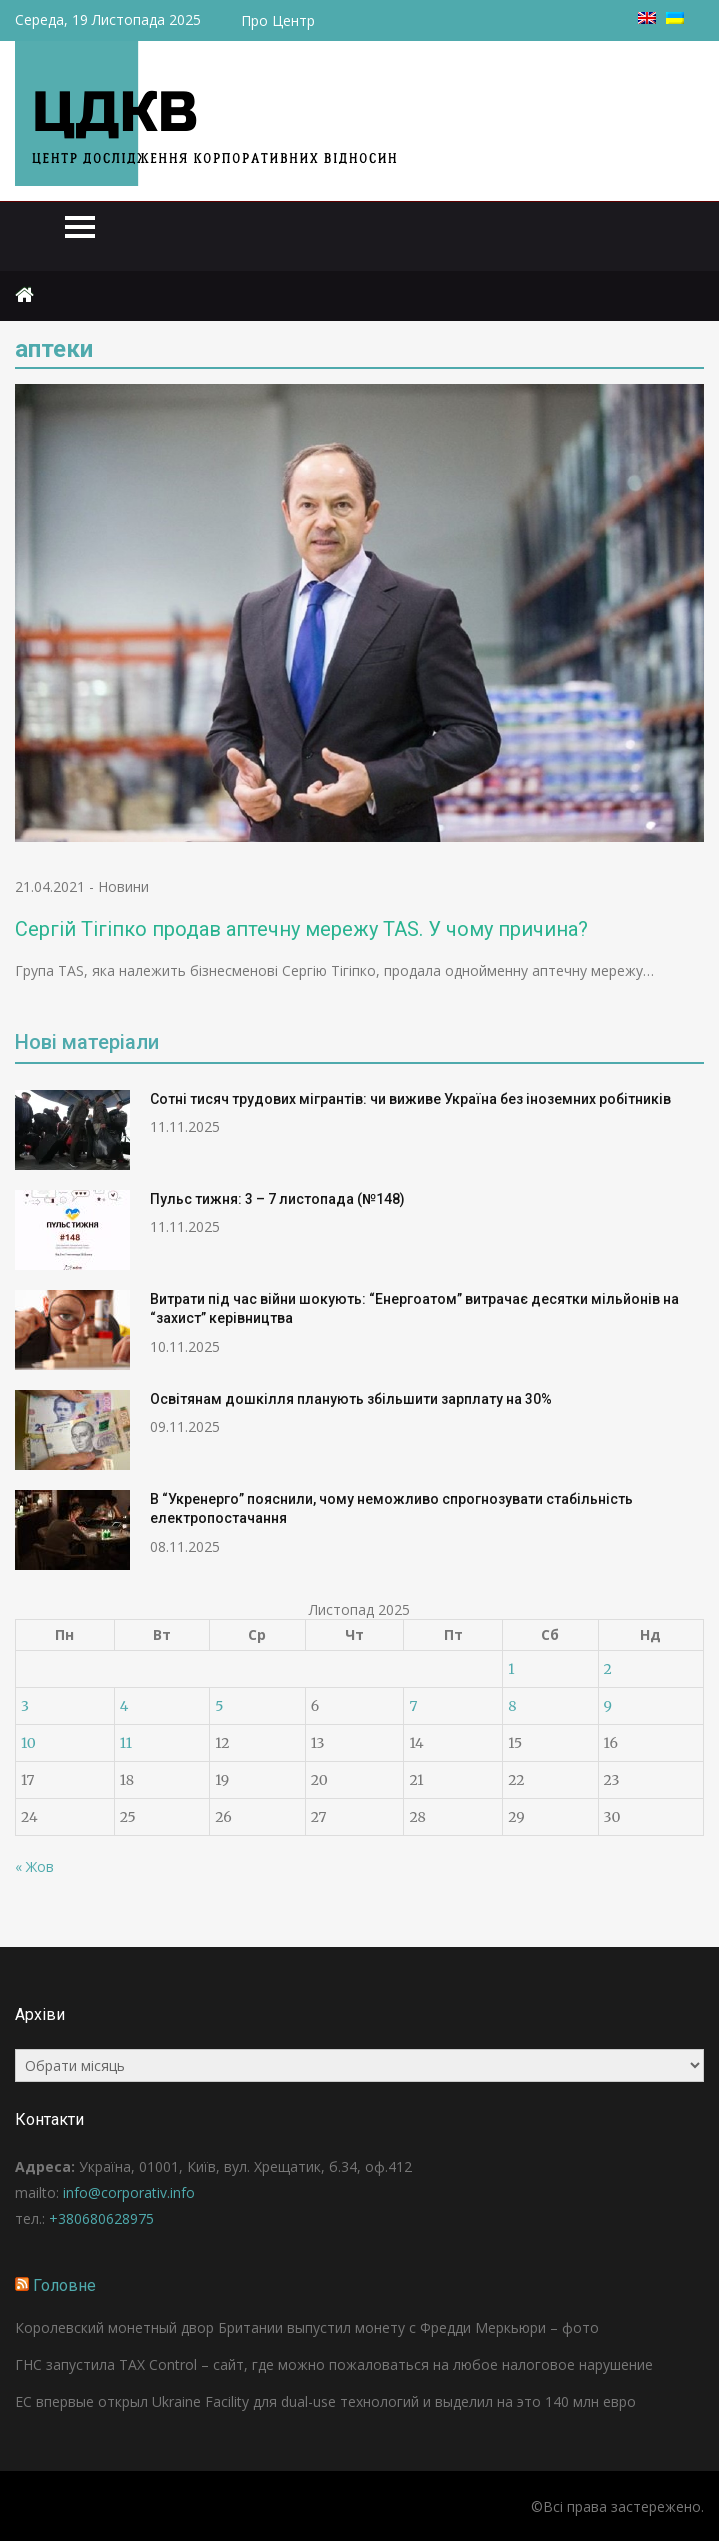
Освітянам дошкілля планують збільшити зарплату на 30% (351, 1399)
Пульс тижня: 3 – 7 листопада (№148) (277, 1199)
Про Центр (278, 20)
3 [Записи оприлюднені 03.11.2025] (25, 1706)
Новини (123, 886)
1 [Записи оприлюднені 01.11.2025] (511, 1669)
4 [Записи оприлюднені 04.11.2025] (124, 1706)
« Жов (34, 1866)
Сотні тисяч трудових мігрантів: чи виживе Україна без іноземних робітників (410, 1099)
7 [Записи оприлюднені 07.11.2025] (413, 1706)
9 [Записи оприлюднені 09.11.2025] (608, 1706)
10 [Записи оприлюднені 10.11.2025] (28, 1743)
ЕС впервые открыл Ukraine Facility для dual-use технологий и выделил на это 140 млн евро (325, 2401)
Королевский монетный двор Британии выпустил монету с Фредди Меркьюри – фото (307, 2327)
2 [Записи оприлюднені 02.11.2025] (608, 1669)
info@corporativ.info (129, 2192)
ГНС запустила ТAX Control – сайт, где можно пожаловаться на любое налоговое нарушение (334, 2364)
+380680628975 (101, 2218)
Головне (64, 2285)
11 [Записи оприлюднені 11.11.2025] (126, 1743)
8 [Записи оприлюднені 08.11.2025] (512, 1706)
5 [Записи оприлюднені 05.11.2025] (219, 1706)
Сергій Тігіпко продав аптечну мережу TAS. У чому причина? (301, 929)
